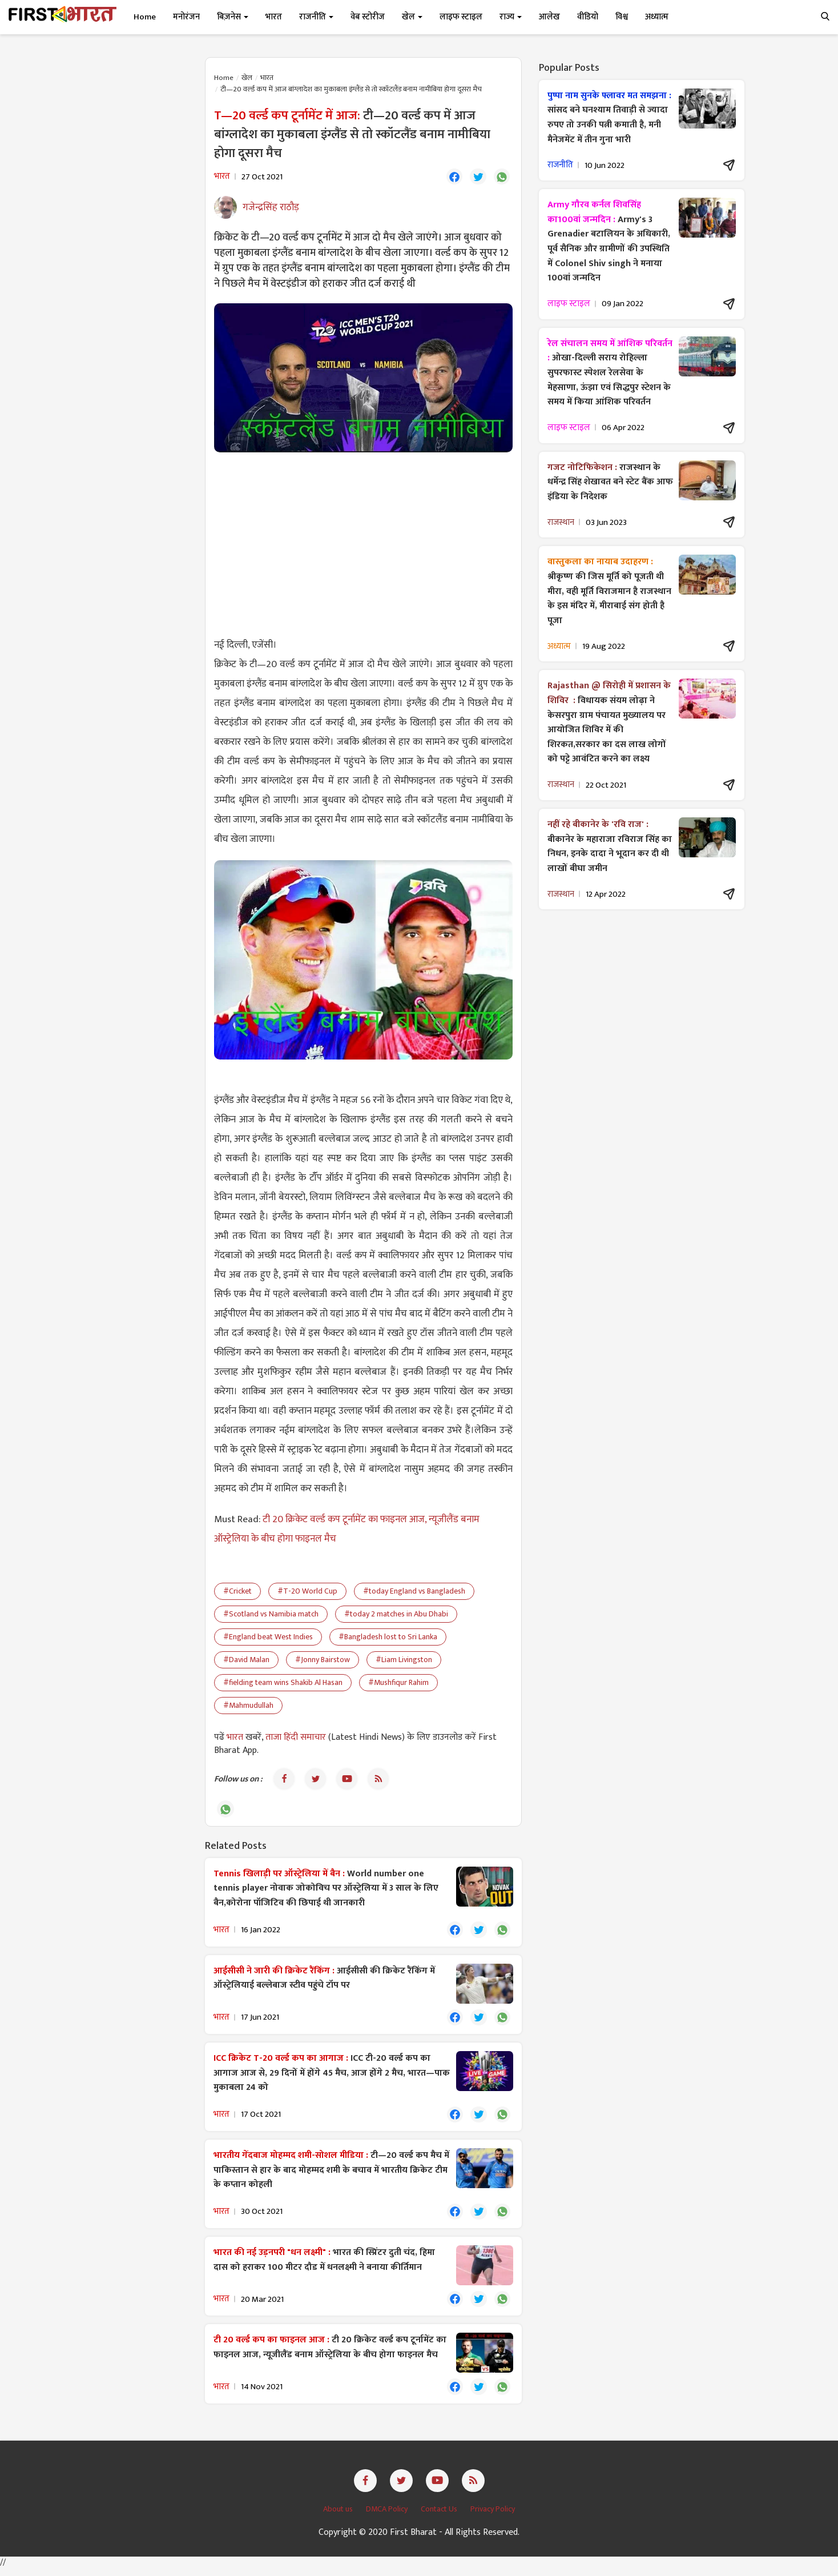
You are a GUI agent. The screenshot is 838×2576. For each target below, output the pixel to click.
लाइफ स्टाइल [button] (461, 17)
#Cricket (237, 1592)
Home (145, 17)
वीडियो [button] (587, 17)
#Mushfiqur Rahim (398, 1683)
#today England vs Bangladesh (414, 1592)
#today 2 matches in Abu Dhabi (396, 1615)
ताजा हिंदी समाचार (295, 1738)
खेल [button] (412, 17)
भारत (266, 77)
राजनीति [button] (316, 17)
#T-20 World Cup (307, 1592)
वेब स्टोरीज (367, 17)
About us (338, 2515)
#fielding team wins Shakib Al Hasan (283, 1683)
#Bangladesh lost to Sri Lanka (388, 1637)
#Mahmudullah (248, 1706)
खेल (246, 77)
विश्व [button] (621, 17)
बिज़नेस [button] (232, 17)
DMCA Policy (387, 2515)
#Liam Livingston (404, 1660)
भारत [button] (273, 17)
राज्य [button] (510, 17)
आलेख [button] (549, 17)
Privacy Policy (492, 2515)
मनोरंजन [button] (186, 17)
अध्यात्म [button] (656, 17)
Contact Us (440, 2515)
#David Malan (246, 1660)
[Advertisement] (363, 544)
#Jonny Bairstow (322, 1660)
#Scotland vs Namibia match (271, 1615)
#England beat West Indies (268, 1637)
